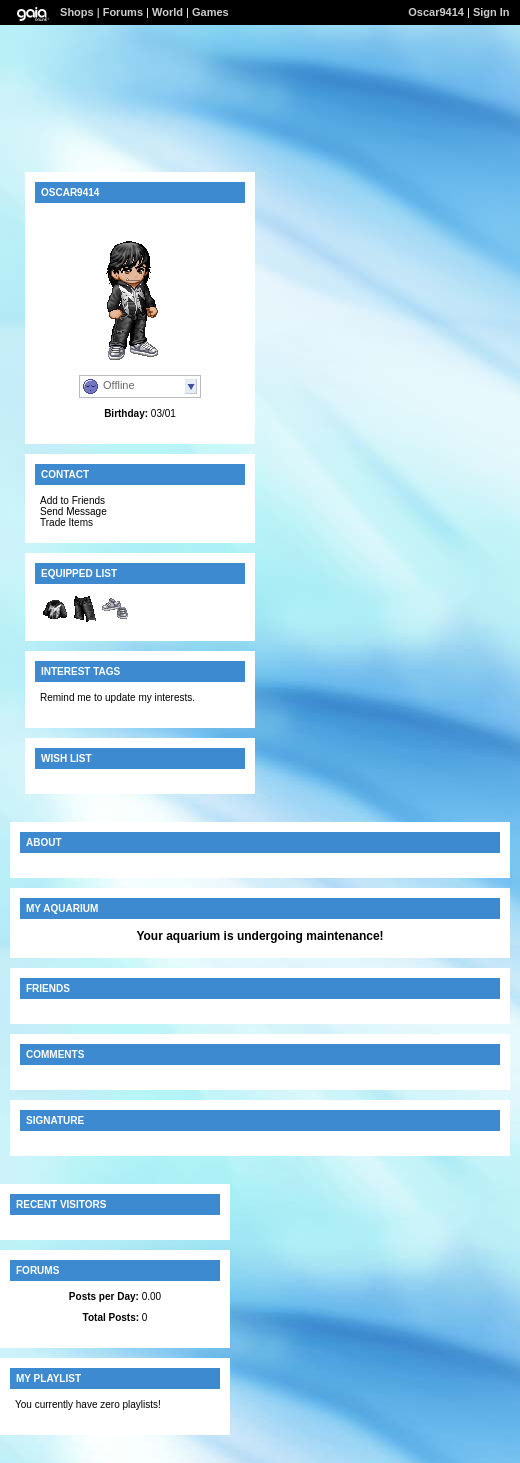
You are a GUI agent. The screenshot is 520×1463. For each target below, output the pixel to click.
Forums (123, 12)
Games (210, 12)
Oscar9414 (436, 12)
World (167, 12)
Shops (77, 12)
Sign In (491, 12)
